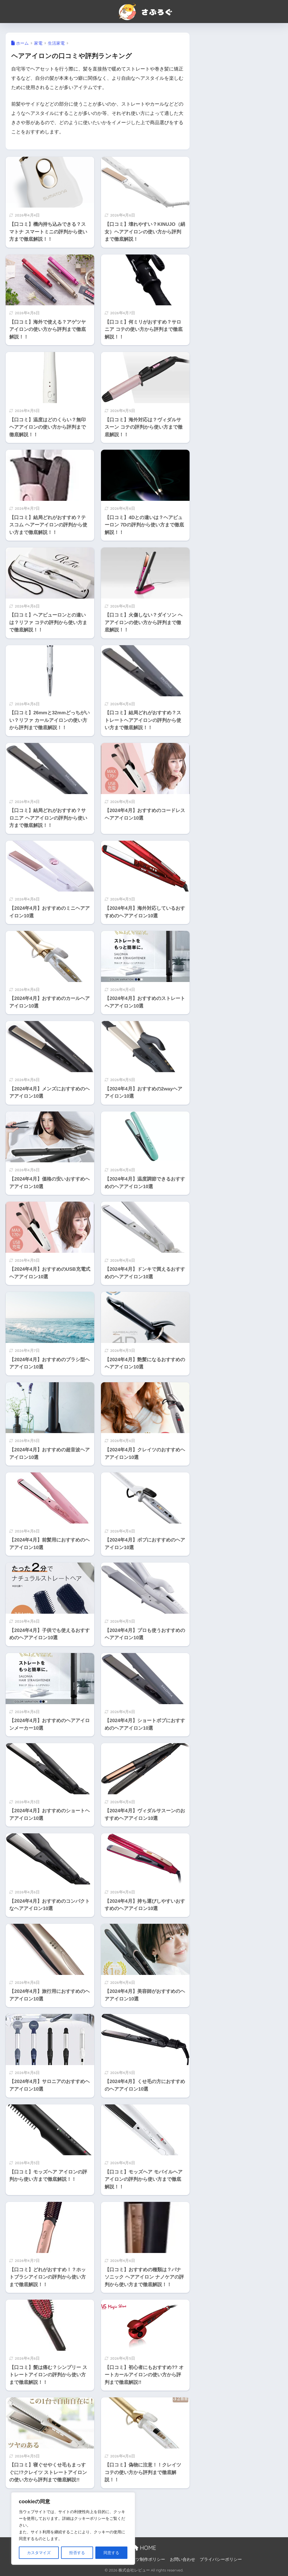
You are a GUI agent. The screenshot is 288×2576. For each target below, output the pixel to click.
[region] (73, 2528)
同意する (111, 2552)
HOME (144, 2547)
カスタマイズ (39, 2552)
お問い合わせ (182, 2559)
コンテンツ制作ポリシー (142, 2559)
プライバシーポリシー (221, 2559)
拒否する (77, 2552)
